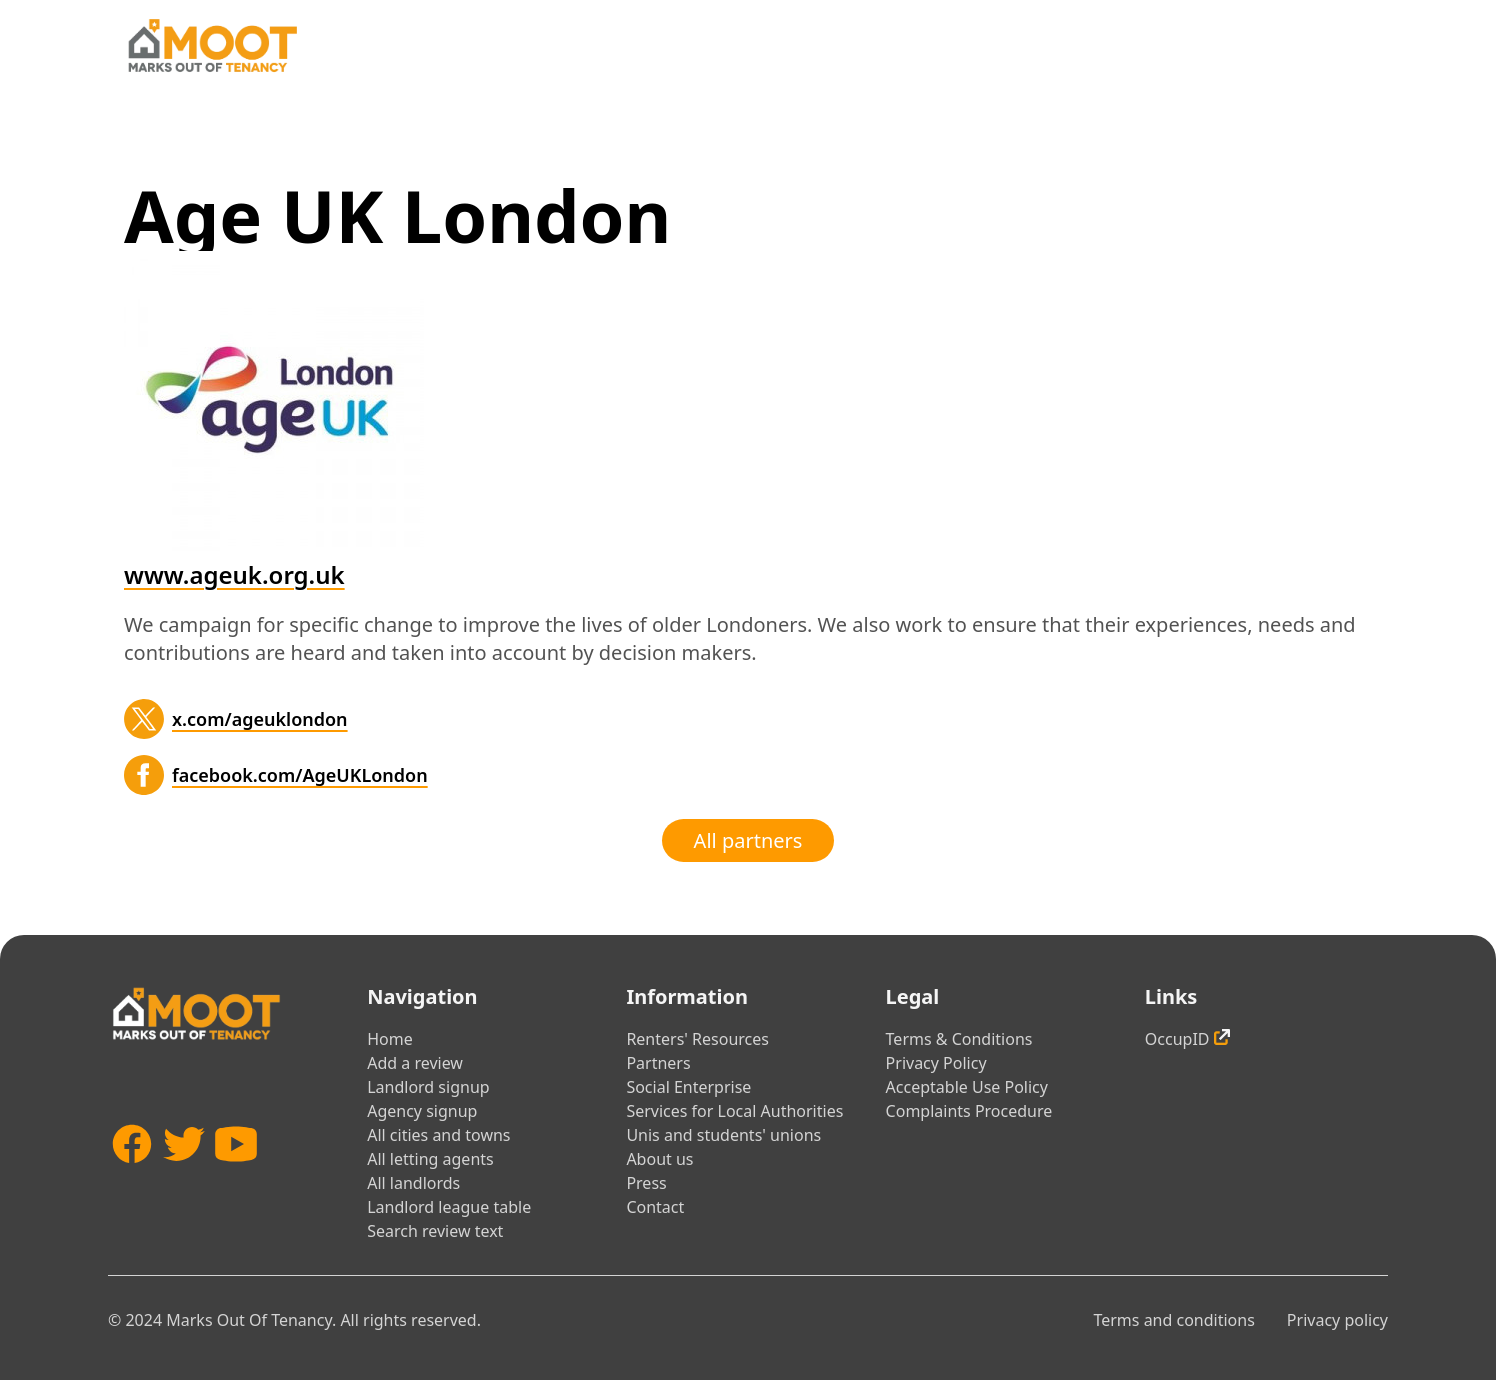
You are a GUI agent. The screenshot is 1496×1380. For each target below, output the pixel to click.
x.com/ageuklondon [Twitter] (260, 719)
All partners (748, 840)
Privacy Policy (936, 1063)
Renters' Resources (697, 1039)
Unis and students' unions (723, 1135)
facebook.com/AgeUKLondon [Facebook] (300, 775)
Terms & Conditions (959, 1039)
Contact (655, 1207)
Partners (658, 1063)
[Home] (212, 45)
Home (390, 1039)
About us (659, 1159)
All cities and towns (438, 1135)
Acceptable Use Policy (967, 1087)
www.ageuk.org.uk (234, 574)
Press (646, 1183)
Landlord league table (449, 1207)
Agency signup (422, 1111)
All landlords (413, 1183)
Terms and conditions (1173, 1320)
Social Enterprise (688, 1087)
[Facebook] (144, 775)
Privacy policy (1337, 1320)
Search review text (435, 1231)
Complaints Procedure (969, 1111)
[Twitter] (144, 719)
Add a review (415, 1063)
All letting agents (430, 1159)
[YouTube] (236, 1173)
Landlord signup (428, 1087)
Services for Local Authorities (734, 1111)
